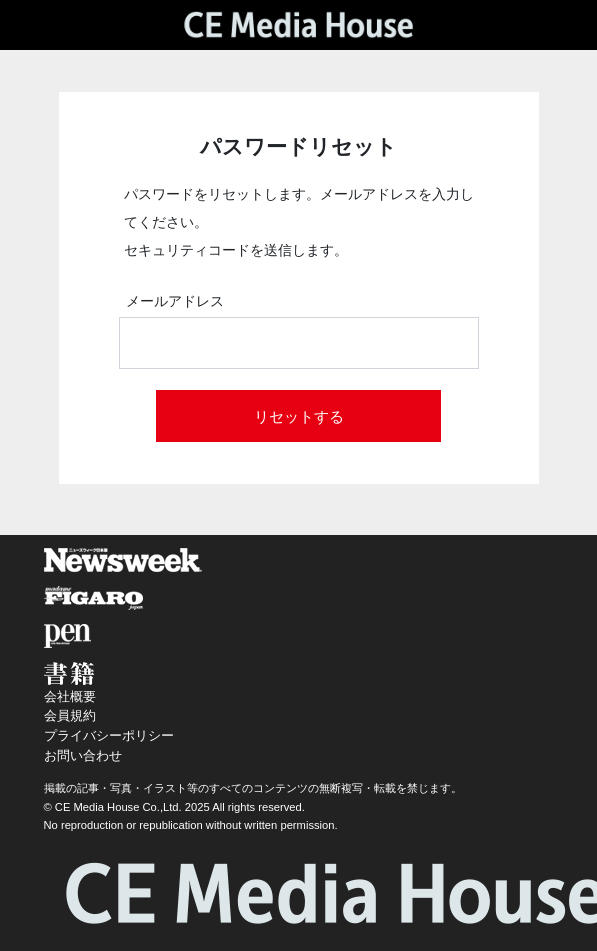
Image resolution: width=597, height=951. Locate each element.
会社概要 (70, 696)
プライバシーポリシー (109, 735)
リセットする (299, 416)
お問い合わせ (83, 755)
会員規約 (70, 715)
